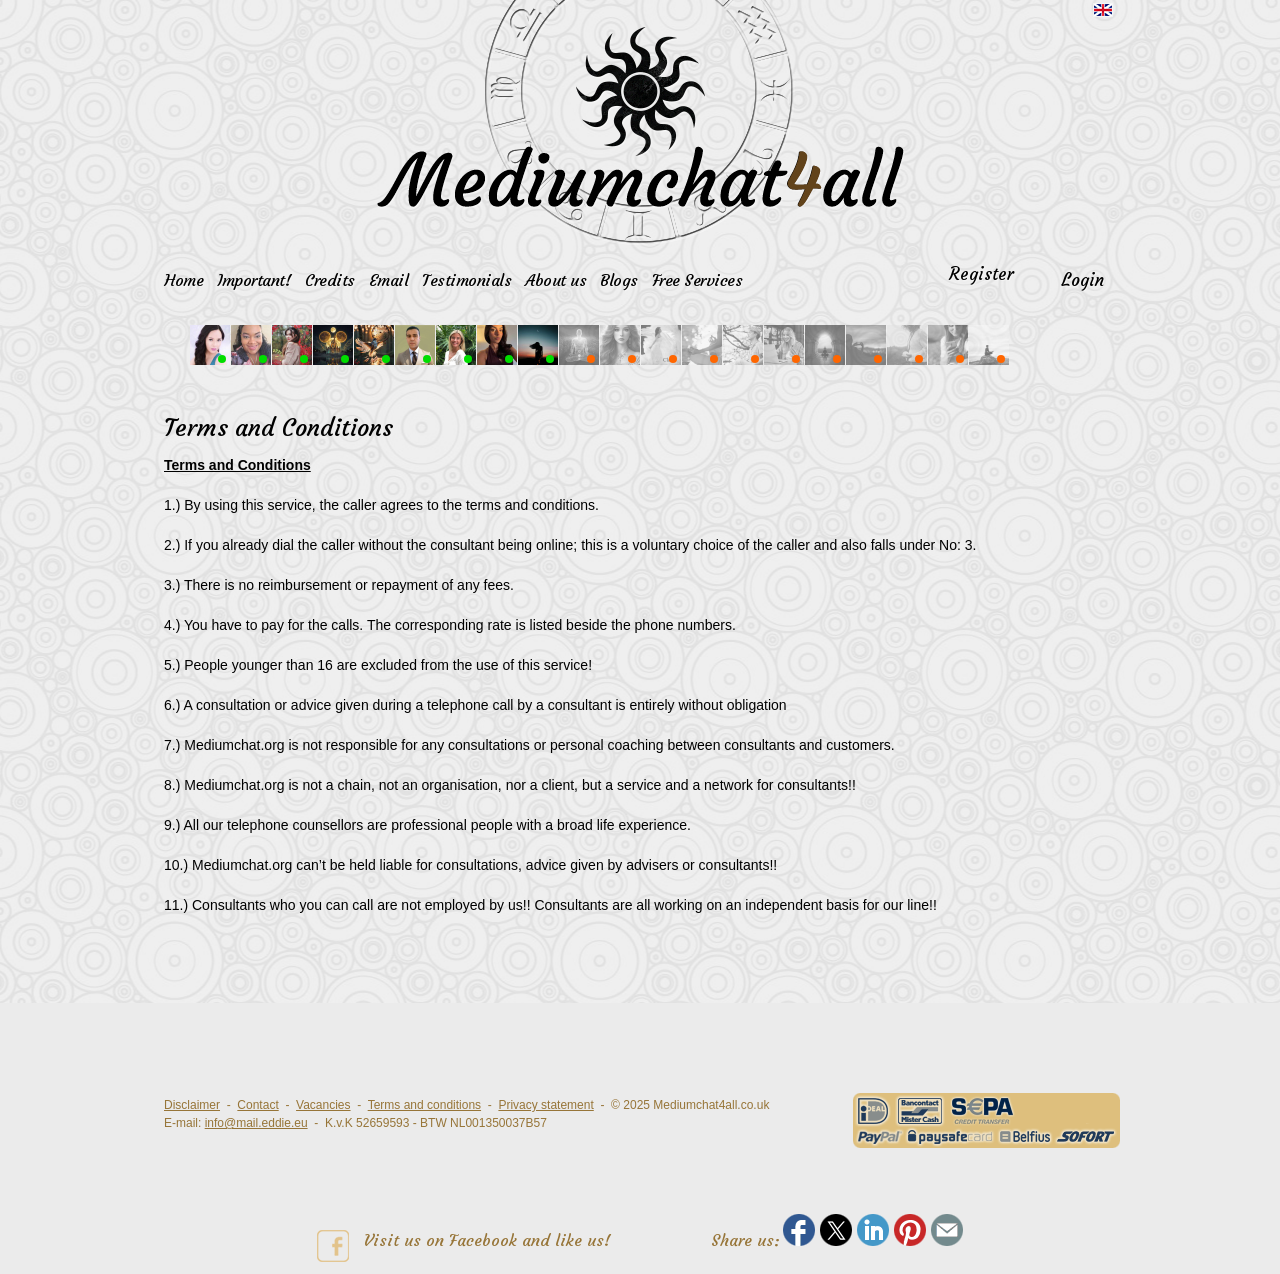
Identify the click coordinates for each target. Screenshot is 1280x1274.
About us (555, 280)
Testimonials (466, 280)
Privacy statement (545, 1105)
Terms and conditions (424, 1105)
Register (981, 274)
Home (183, 280)
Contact (257, 1105)
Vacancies (323, 1105)
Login (1083, 280)
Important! (254, 280)
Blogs (619, 280)
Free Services (697, 280)
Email (389, 280)
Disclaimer (192, 1105)
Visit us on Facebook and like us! (464, 1246)
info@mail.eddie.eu (256, 1123)
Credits (330, 280)
